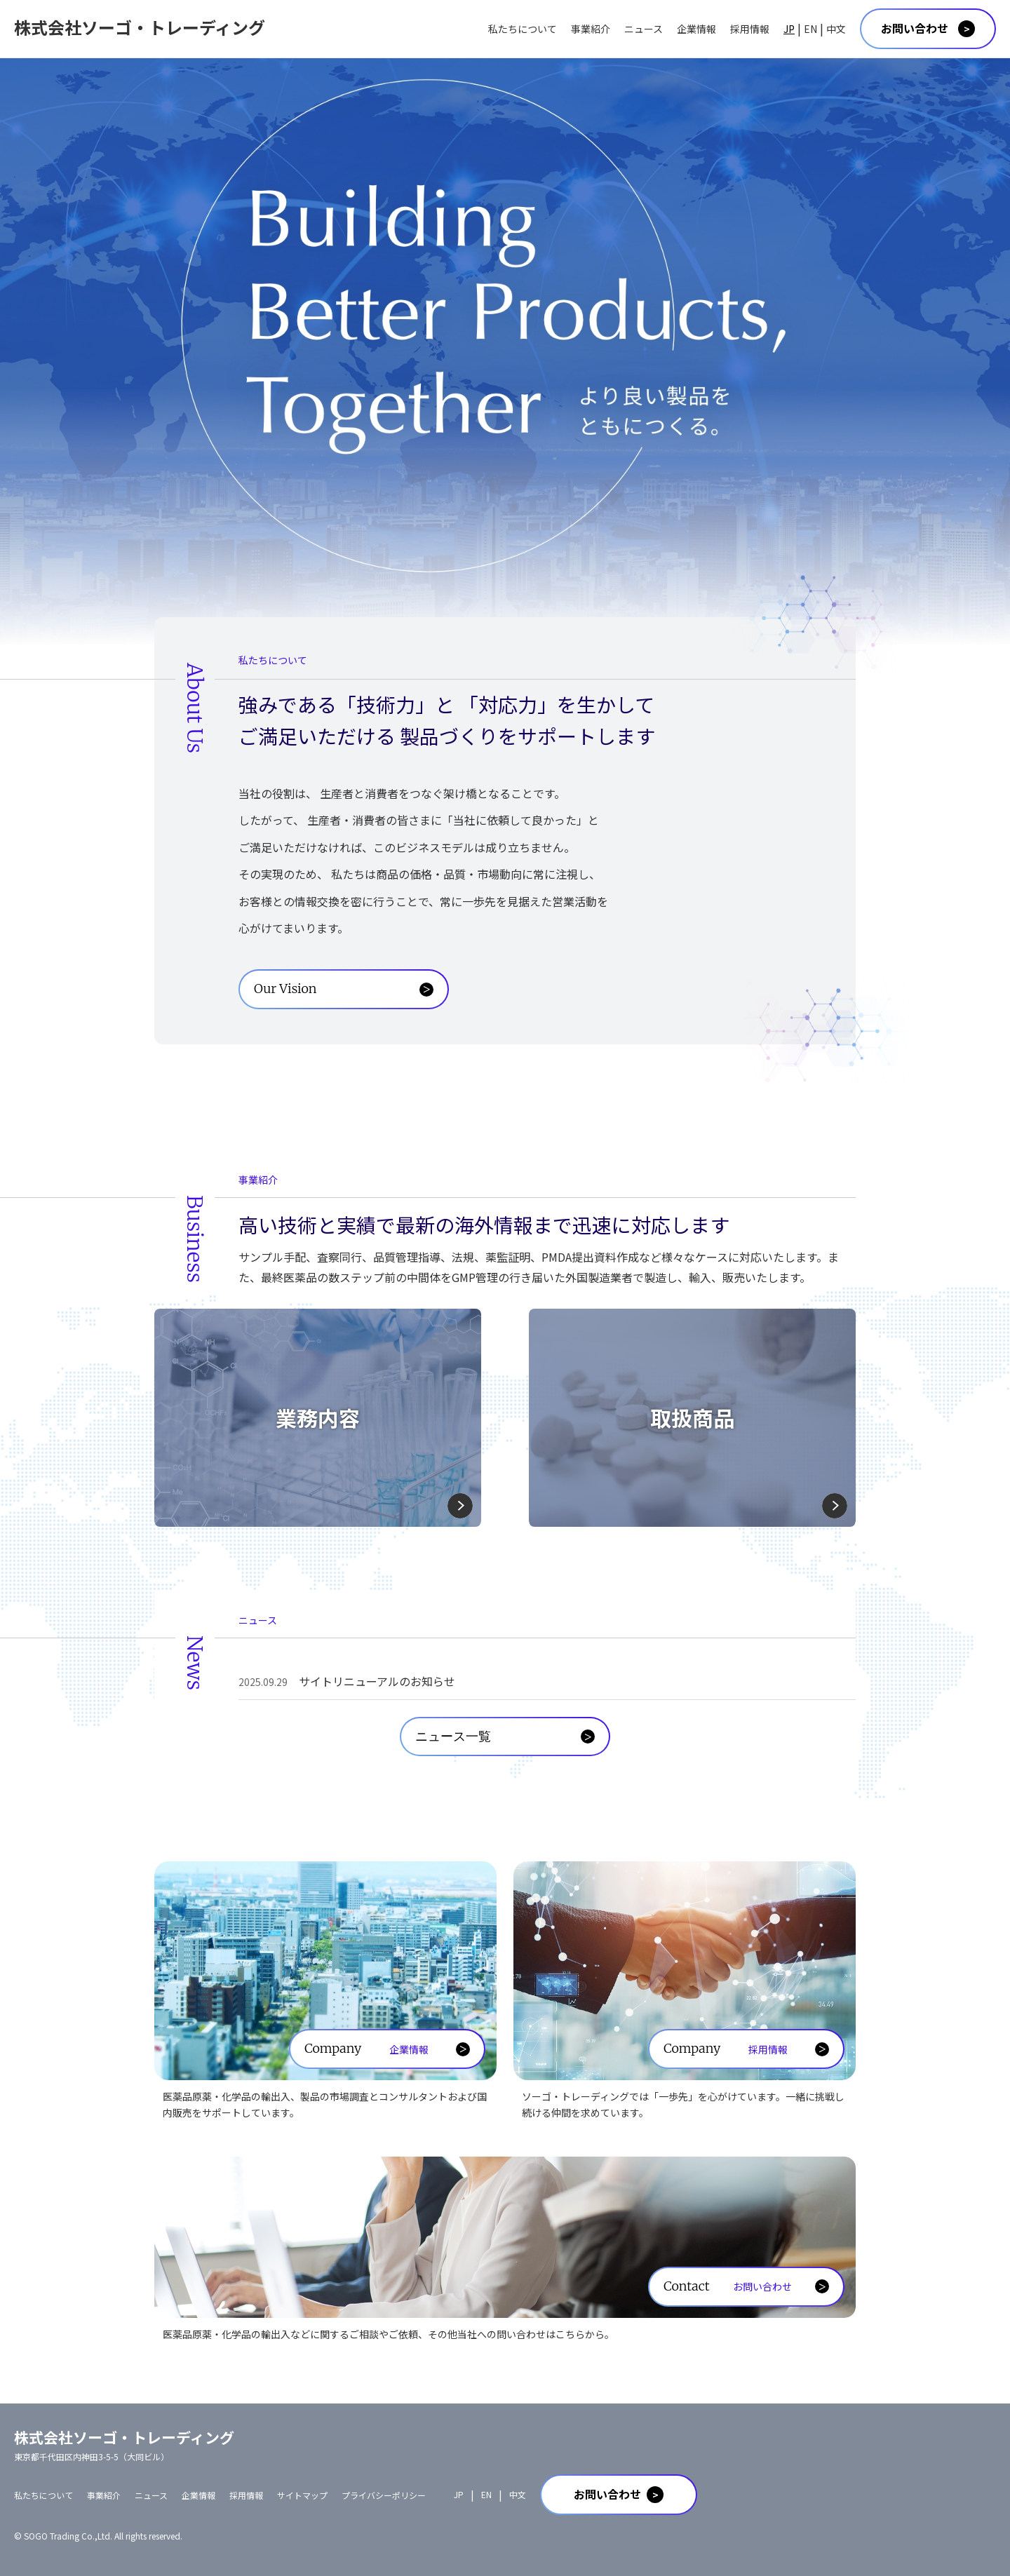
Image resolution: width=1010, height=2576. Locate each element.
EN (810, 29)
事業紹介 (590, 29)
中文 (836, 29)
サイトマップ (302, 2495)
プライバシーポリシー (384, 2495)
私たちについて (522, 29)
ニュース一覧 (453, 1736)
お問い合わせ (914, 28)
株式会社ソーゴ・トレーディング (139, 27)
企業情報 (696, 29)
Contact (728, 2286)
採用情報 (749, 29)
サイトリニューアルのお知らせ (346, 1681)
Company (366, 2048)
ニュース (643, 29)
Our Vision (285, 988)
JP (789, 29)
